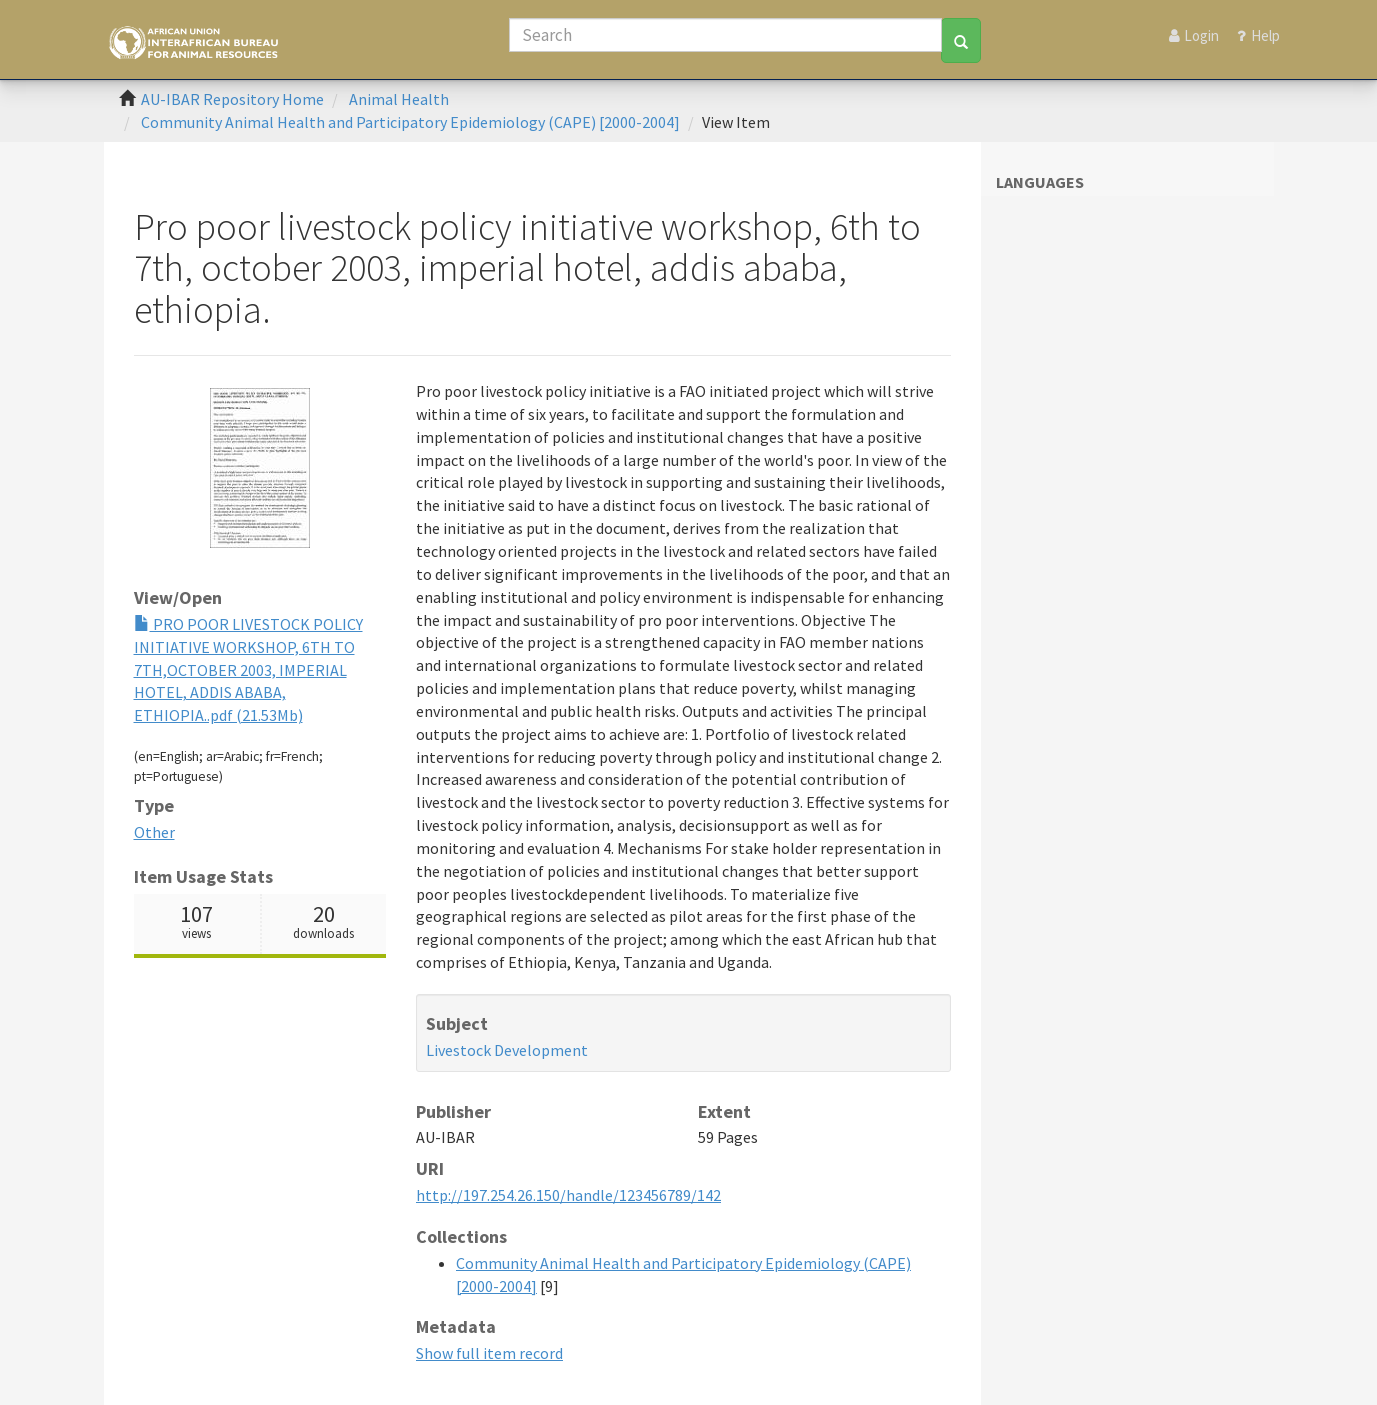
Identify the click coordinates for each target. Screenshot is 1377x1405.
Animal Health (399, 99)
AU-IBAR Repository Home (232, 99)
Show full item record (489, 1353)
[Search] (726, 35)
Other (154, 832)
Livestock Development (507, 1050)
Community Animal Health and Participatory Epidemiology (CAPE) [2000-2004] (410, 122)
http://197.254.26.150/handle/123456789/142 (568, 1195)
